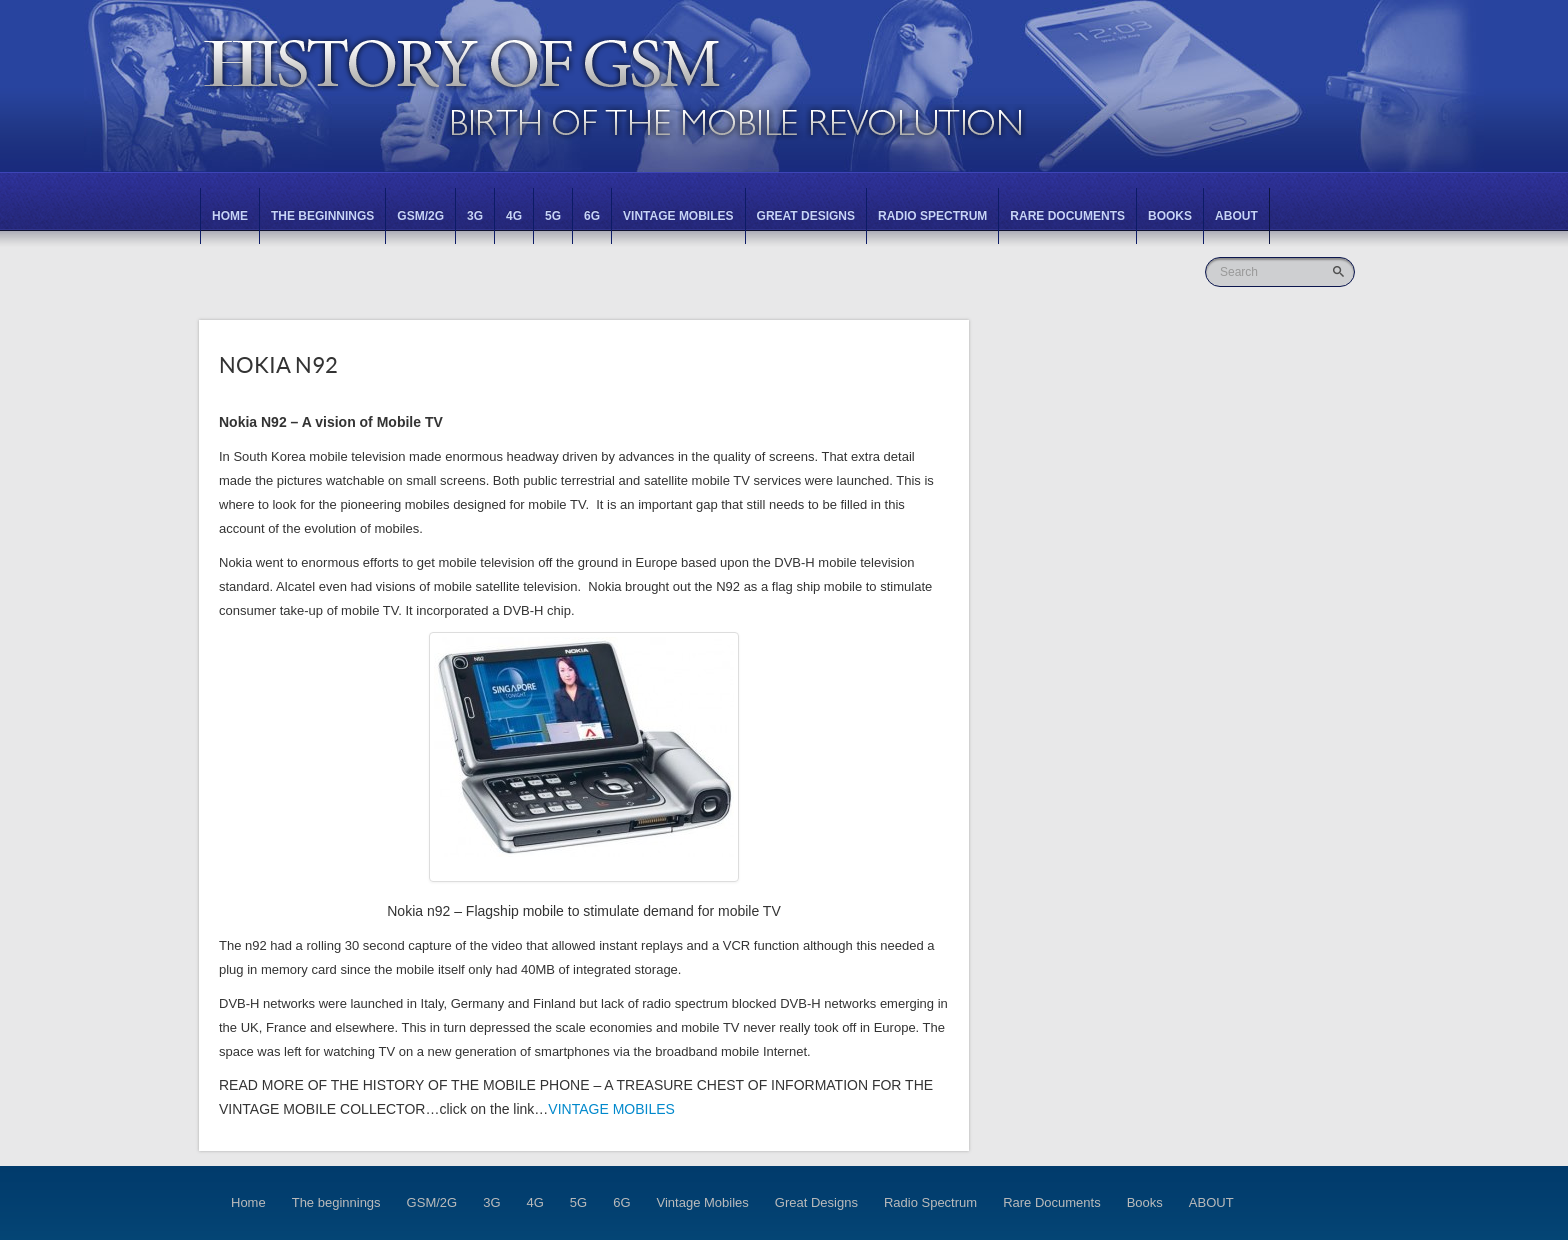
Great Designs (806, 216)
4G (514, 216)
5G (553, 216)
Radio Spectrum (932, 216)
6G (592, 216)
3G (475, 216)
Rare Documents (1067, 216)
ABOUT (1236, 216)
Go (1340, 271)
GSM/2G (420, 216)
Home (230, 216)
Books (1170, 216)
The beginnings (322, 216)
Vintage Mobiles (678, 216)
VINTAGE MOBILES (611, 1109)
